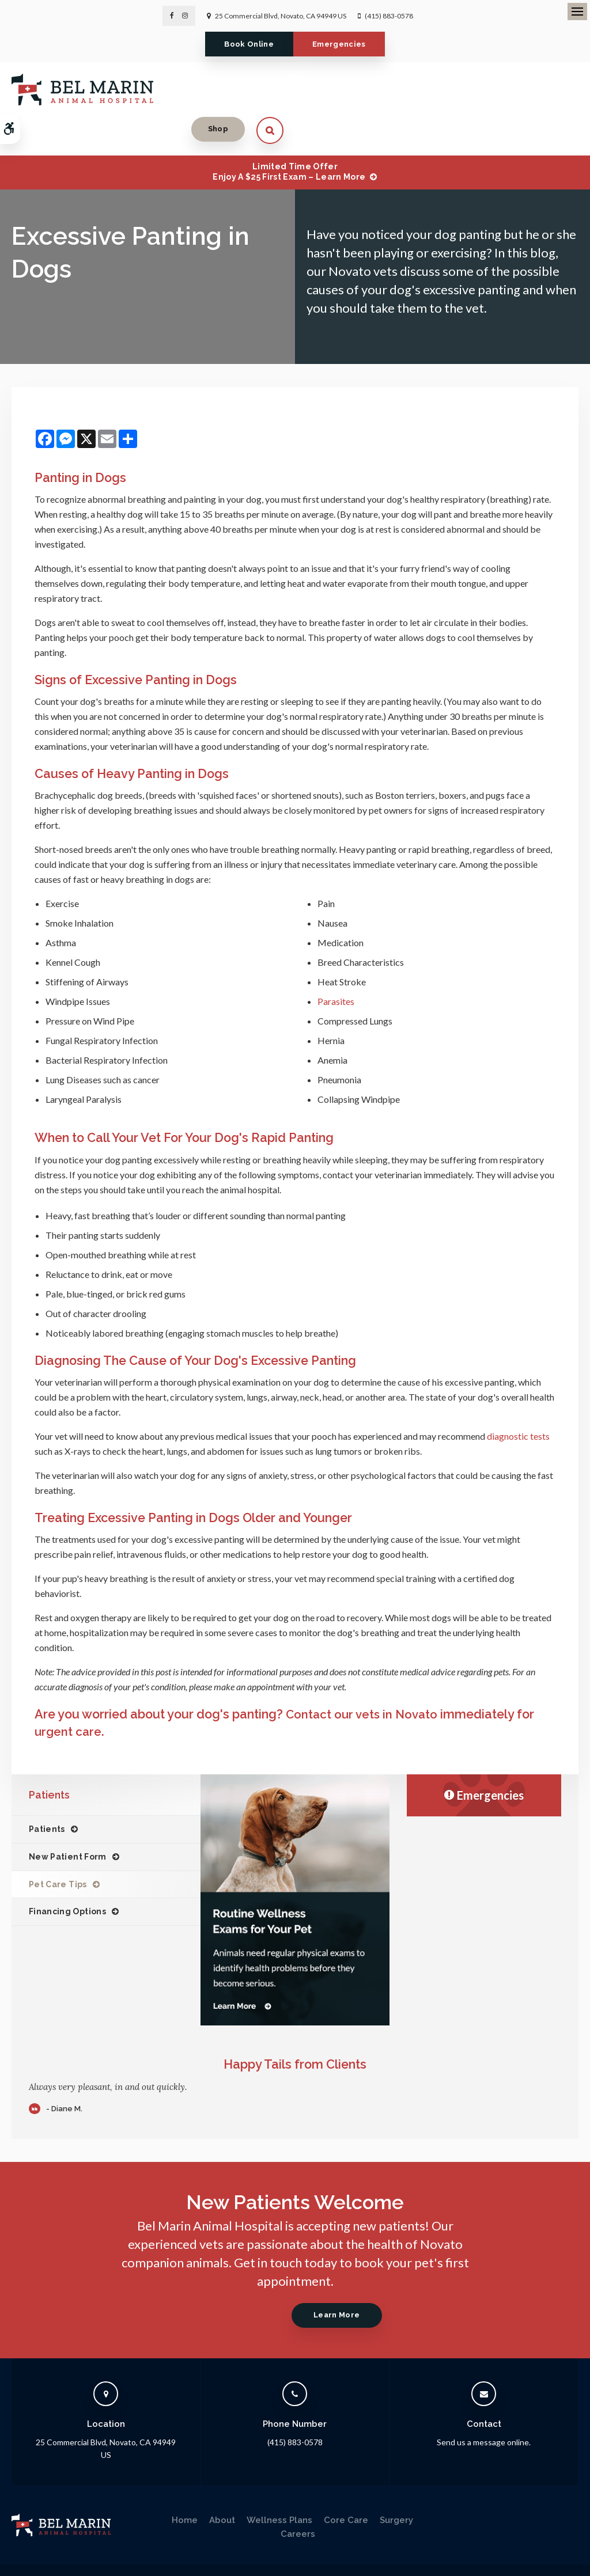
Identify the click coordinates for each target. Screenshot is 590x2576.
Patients (47, 1790)
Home (185, 2481)
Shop (513, 88)
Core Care (346, 2481)
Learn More (333, 2275)
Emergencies (345, 44)
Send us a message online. (484, 2403)
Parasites (335, 962)
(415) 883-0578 (389, 16)
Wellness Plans (279, 2481)
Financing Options (67, 1872)
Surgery (396, 2481)
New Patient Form (68, 1817)
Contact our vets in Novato (364, 1675)
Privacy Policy (33, 2545)
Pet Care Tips (58, 1845)
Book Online (243, 44)
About (222, 2481)
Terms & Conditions (146, 2545)
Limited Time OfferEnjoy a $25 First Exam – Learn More (289, 133)
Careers (298, 2495)
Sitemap (56, 2556)
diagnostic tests (518, 1397)
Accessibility (84, 2545)
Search (22, 2556)
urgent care (69, 1692)
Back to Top (98, 2556)
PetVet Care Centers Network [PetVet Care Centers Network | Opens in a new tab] (531, 2562)
